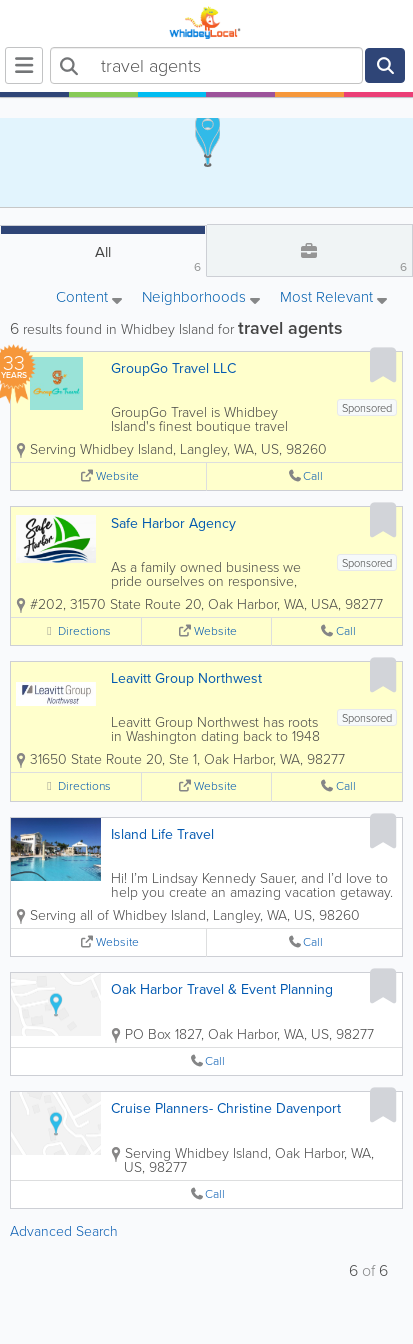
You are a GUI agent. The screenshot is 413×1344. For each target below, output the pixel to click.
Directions (84, 631)
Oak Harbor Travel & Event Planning (222, 989)
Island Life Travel (162, 834)
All (148, 258)
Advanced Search (64, 1231)
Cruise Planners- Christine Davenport (226, 1108)
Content (89, 298)
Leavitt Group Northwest (186, 678)
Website (117, 476)
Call (313, 476)
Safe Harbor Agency (173, 523)
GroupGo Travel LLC (173, 368)
